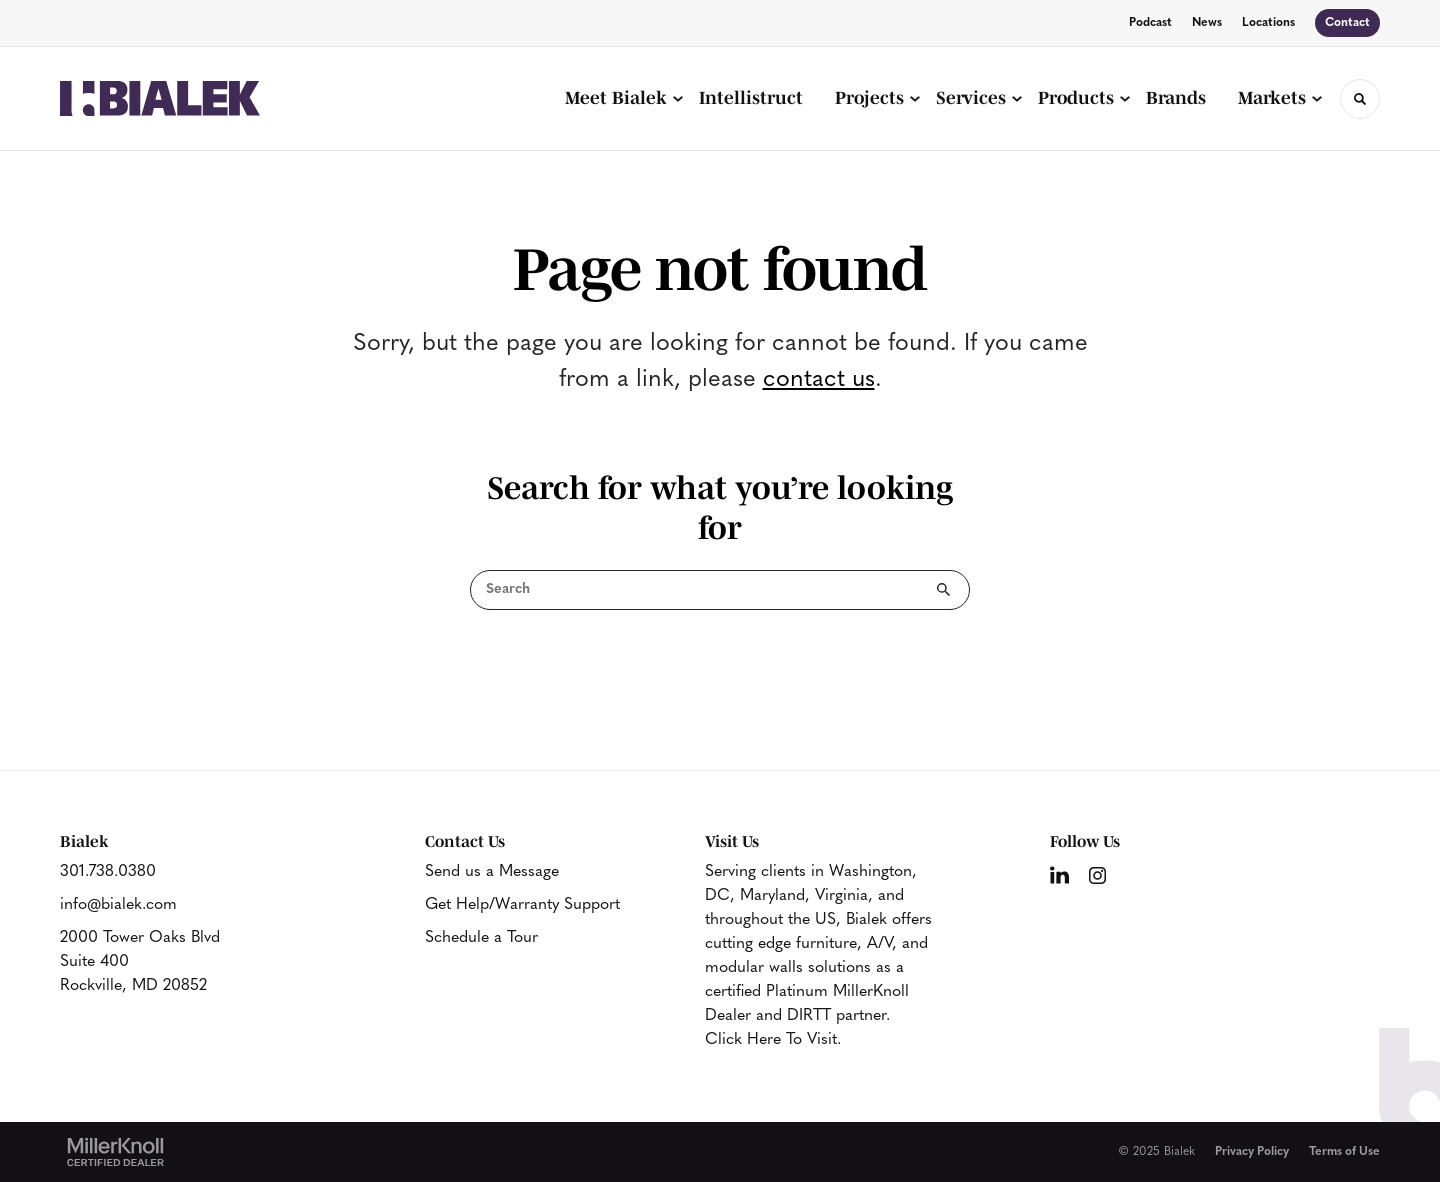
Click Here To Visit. (773, 1040)
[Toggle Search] (1360, 99)
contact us (819, 380)
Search (944, 590)
